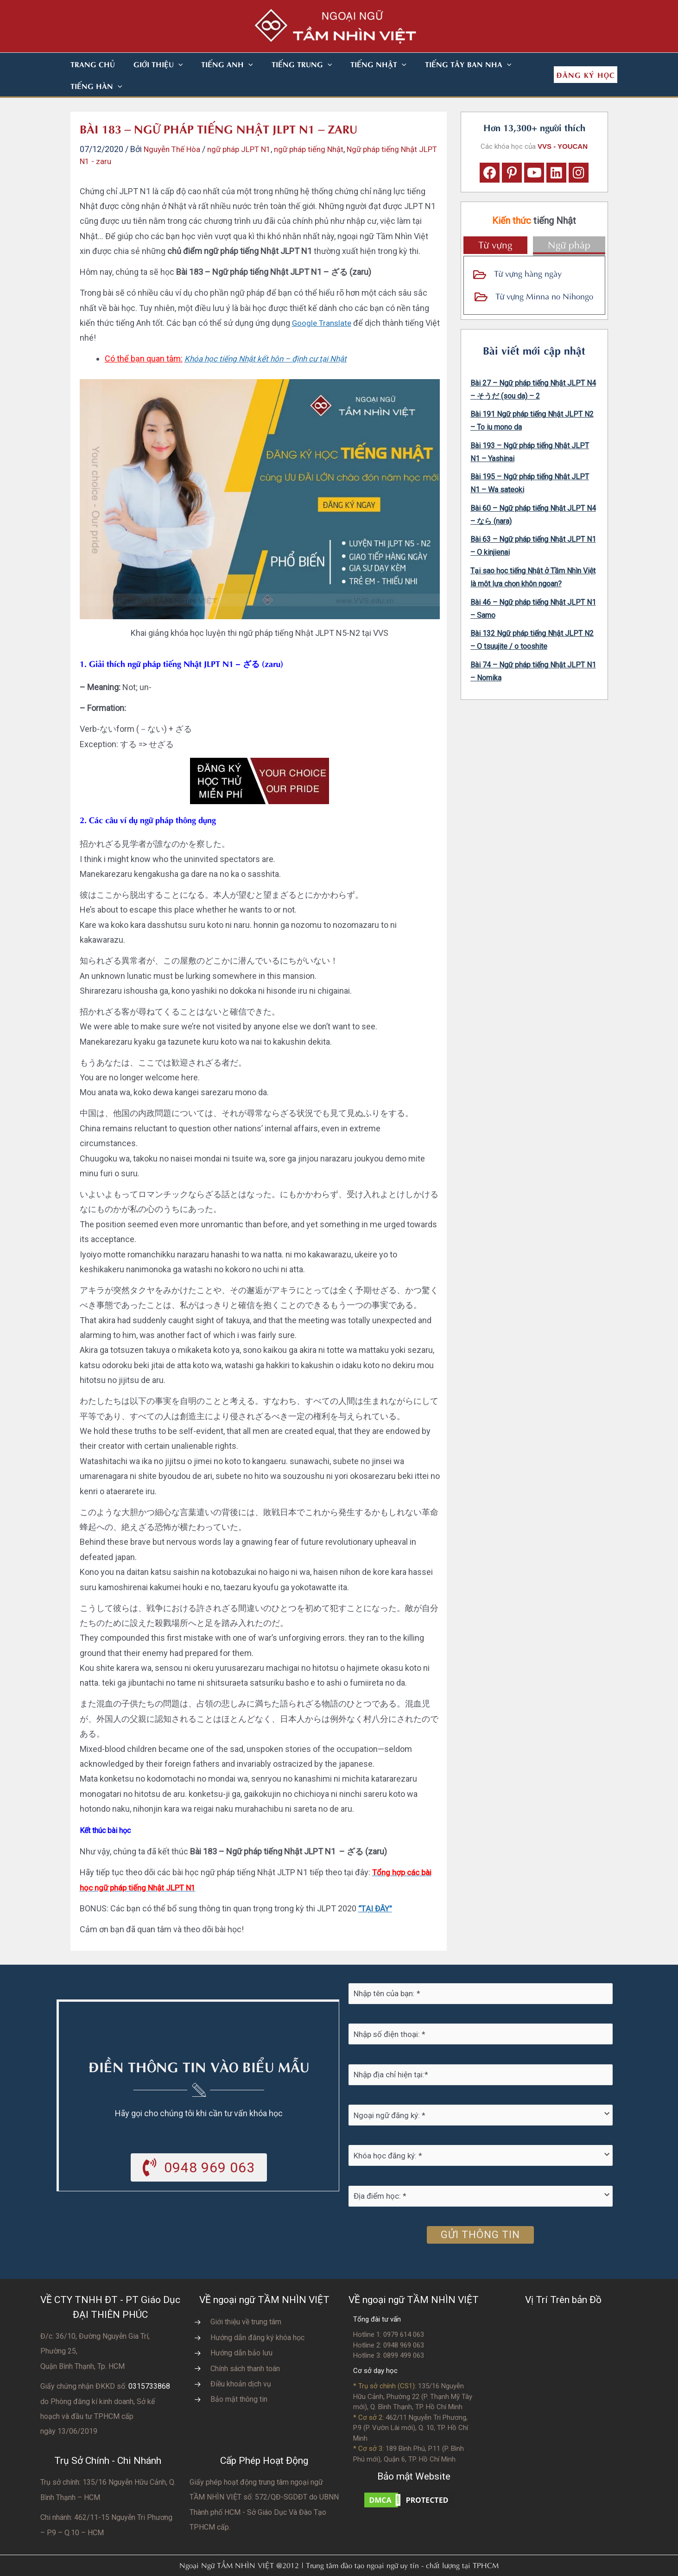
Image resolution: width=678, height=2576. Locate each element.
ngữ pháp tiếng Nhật (320, 127)
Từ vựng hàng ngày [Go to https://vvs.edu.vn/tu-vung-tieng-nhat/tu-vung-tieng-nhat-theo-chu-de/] (528, 251)
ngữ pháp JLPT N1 (246, 127)
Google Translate (323, 301)
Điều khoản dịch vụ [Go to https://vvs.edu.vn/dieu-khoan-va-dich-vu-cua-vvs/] (240, 2362)
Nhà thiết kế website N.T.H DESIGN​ (365, 2563)
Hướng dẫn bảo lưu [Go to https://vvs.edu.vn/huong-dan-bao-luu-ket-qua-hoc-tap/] (241, 2331)
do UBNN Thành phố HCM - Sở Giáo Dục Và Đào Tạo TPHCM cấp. (264, 2490)
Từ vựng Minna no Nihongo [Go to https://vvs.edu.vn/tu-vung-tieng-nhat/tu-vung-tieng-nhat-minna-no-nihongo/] (544, 273)
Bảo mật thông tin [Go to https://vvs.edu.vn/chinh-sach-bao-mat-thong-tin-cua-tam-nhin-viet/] (238, 2377)
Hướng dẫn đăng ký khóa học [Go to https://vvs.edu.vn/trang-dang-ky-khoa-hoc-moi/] (257, 2315)
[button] (167, 64)
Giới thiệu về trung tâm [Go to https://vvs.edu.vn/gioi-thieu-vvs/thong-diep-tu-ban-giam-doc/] (245, 2300)
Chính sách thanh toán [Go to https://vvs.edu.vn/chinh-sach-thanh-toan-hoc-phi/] (245, 2346)
